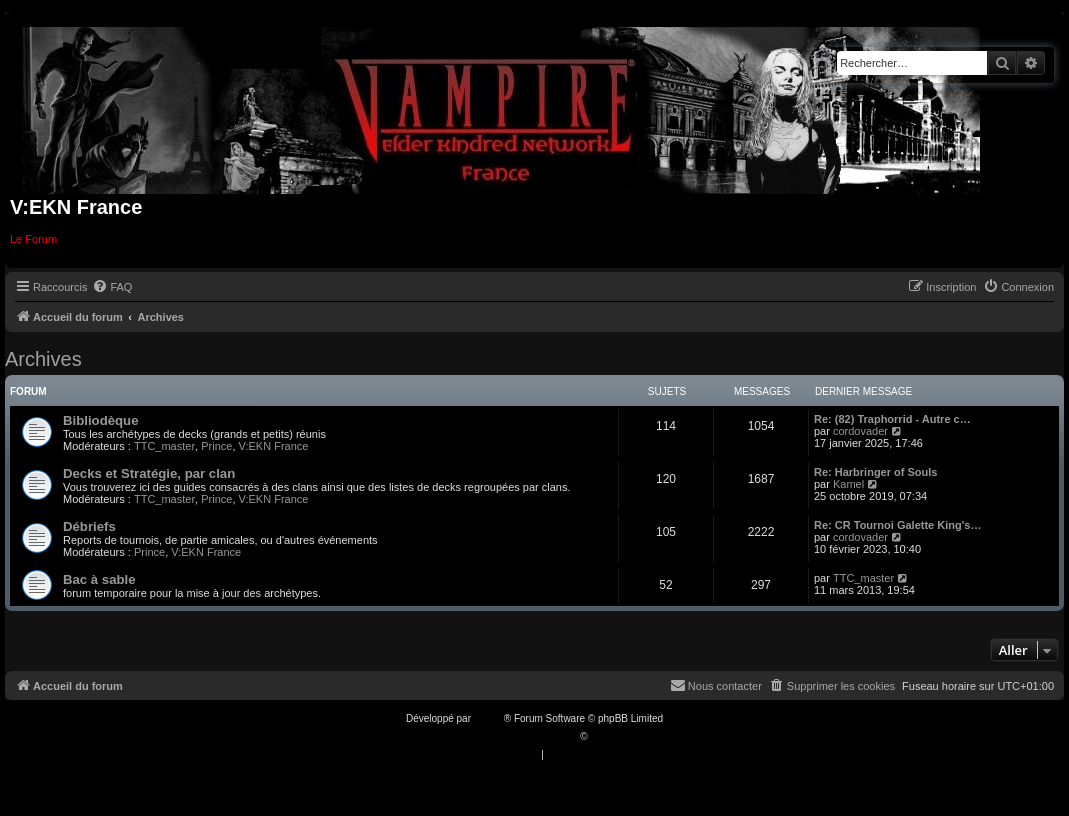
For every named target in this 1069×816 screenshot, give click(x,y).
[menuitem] (112, 287)
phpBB (489, 718)
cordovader (860, 431)
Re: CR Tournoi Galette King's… (897, 525)
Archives (43, 359)
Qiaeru (605, 736)
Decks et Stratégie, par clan (149, 473)
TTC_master (164, 446)
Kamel (848, 484)
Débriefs (89, 526)
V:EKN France (274, 446)
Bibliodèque (100, 420)
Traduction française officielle (513, 736)
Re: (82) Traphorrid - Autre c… (892, 419)
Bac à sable (99, 579)
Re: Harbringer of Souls (875, 472)
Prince (216, 446)
